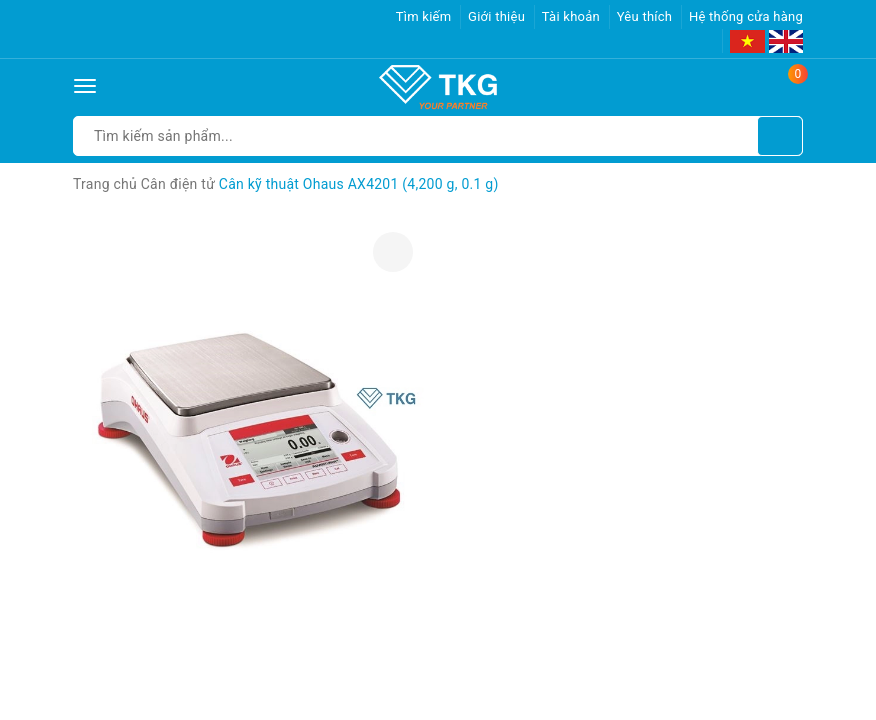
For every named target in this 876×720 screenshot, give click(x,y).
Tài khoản (571, 16)
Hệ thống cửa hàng (746, 16)
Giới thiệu (496, 16)
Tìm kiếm (424, 16)
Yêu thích (645, 16)
